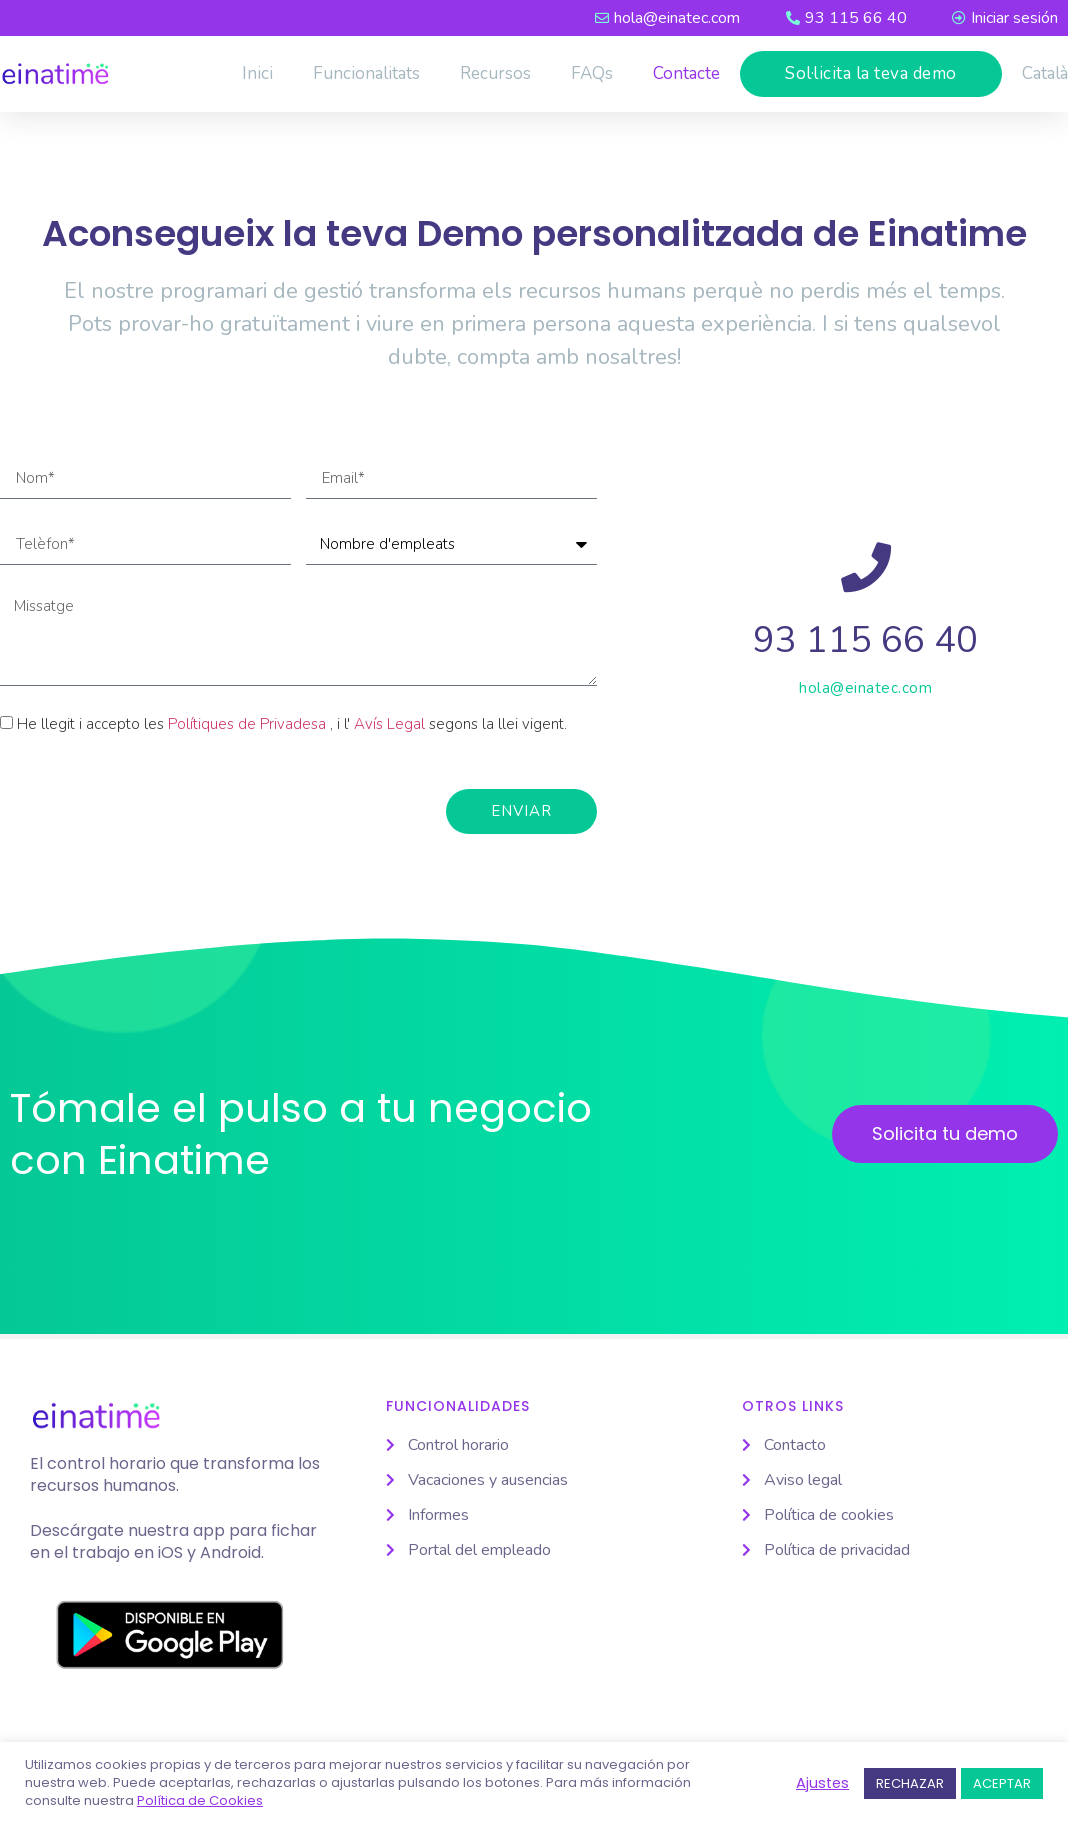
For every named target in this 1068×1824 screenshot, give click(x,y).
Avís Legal (389, 724)
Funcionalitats (366, 73)
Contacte (686, 73)
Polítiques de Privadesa (247, 724)
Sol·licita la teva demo (871, 73)
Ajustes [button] (822, 1783)
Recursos (495, 73)
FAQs (592, 73)
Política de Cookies (200, 1801)
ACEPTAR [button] (1002, 1783)
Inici (257, 73)
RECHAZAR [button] (910, 1783)
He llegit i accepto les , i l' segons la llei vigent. (292, 724)
